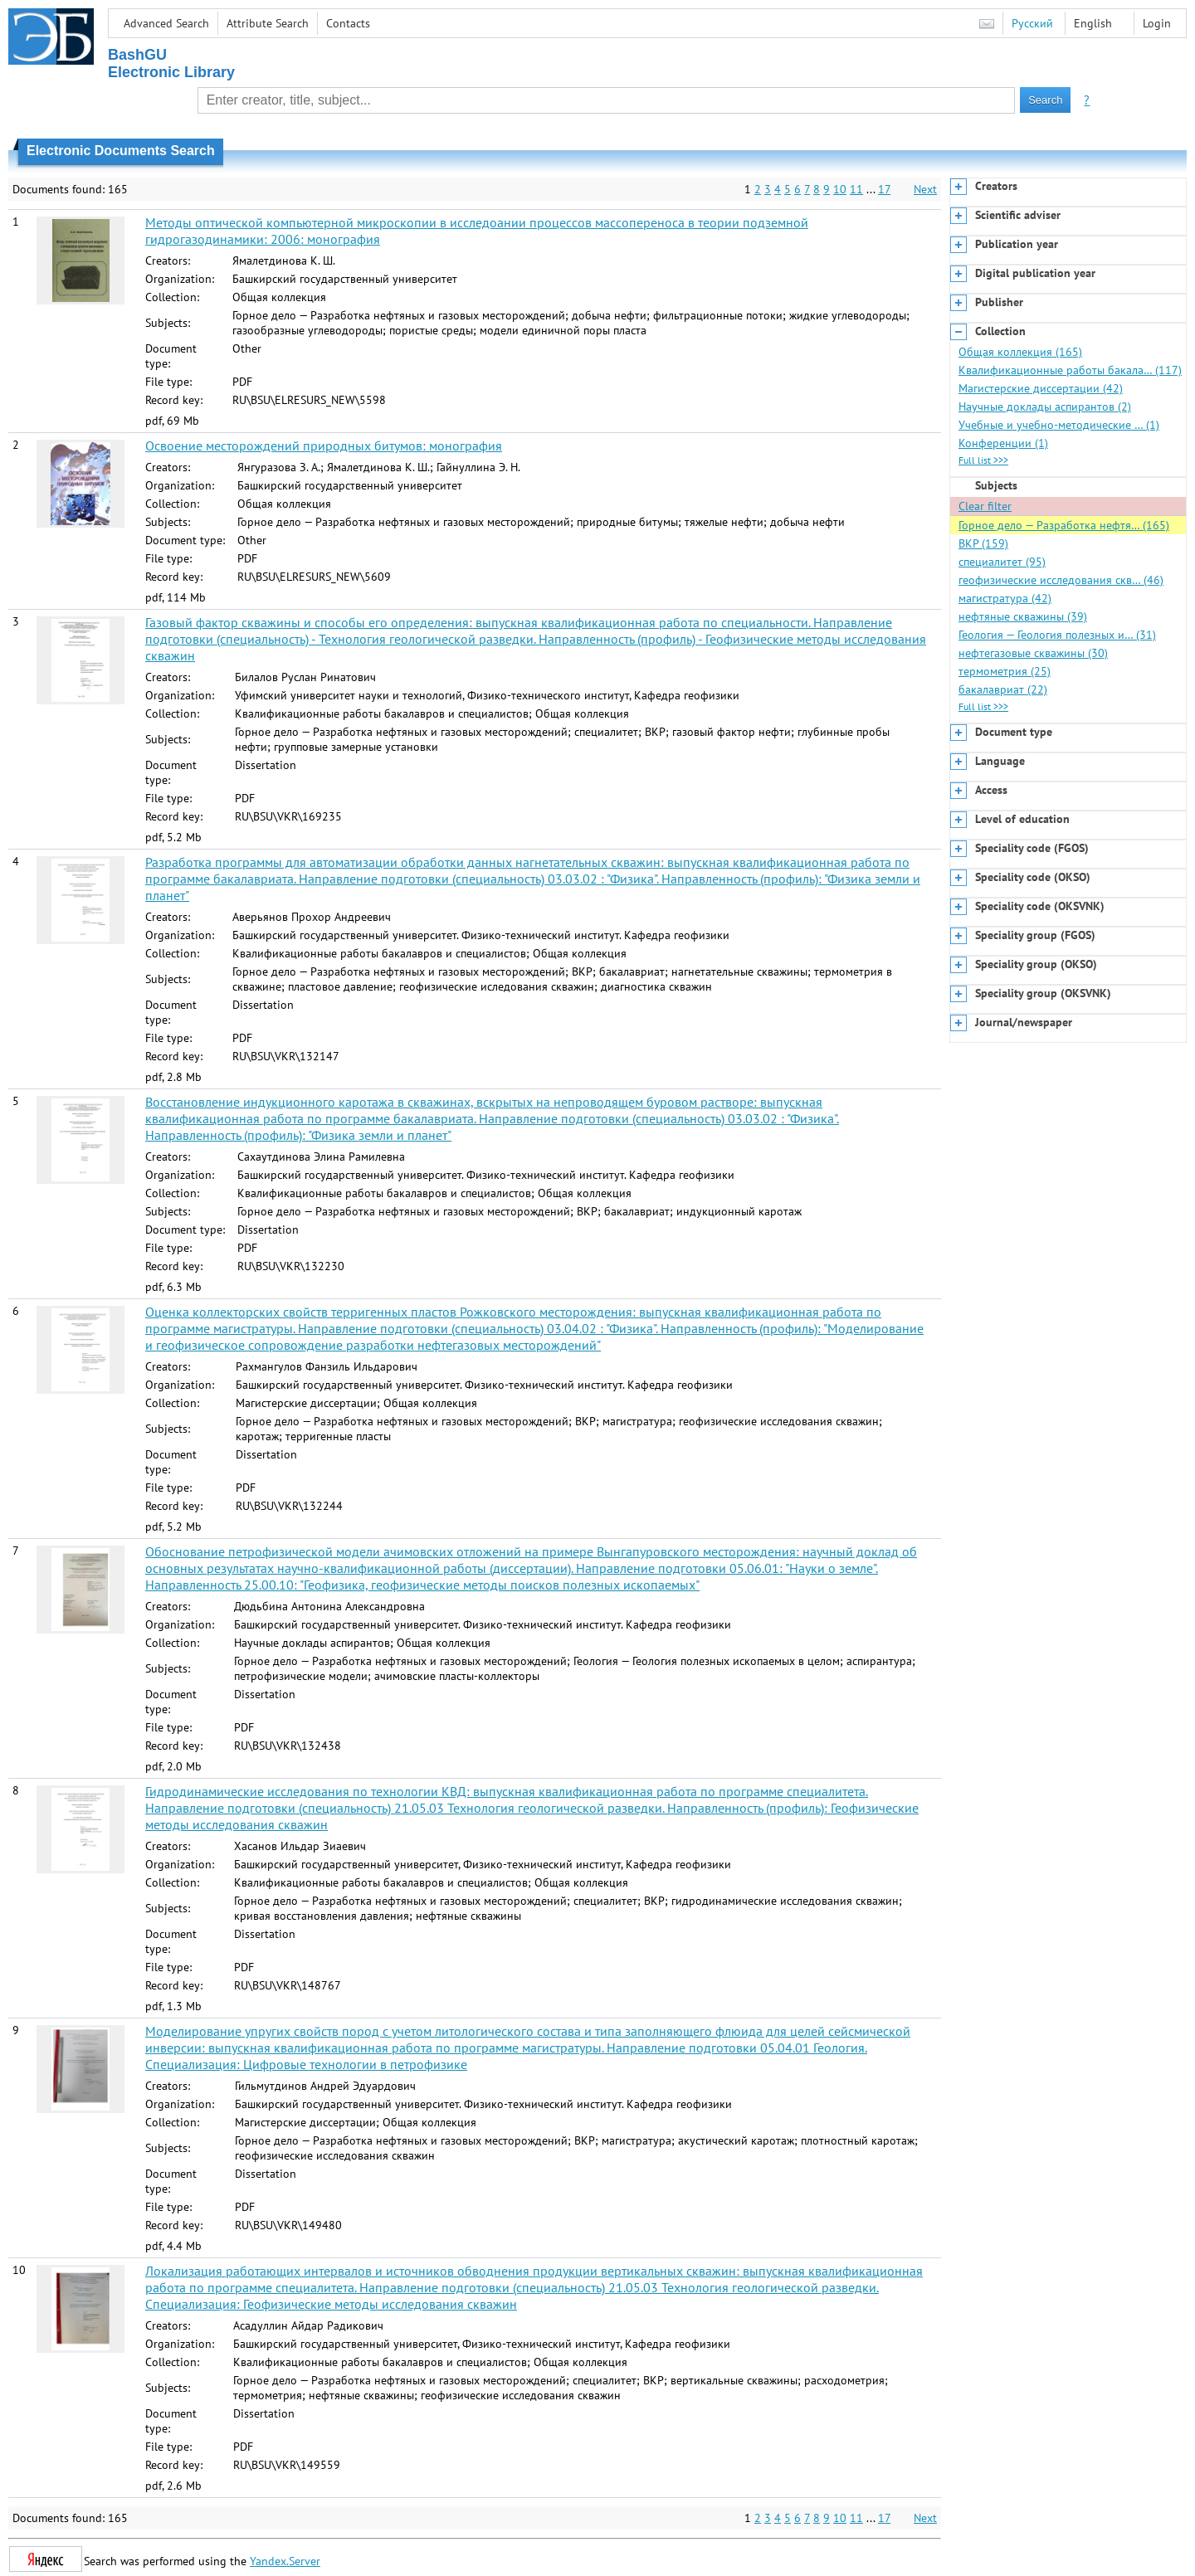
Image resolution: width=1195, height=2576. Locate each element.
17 (884, 189)
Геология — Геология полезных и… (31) (1057, 634)
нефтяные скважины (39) (1022, 616)
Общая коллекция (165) (1020, 351)
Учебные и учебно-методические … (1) (1058, 424)
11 (856, 189)
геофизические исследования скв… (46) (1060, 579)
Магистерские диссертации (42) (1040, 388)
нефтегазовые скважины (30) (1033, 652)
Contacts (348, 23)
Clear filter (985, 506)
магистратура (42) (1004, 598)
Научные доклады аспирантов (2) (1044, 406)
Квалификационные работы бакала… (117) (1070, 370)
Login (1157, 23)
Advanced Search (166, 23)
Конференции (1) (1003, 443)
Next (925, 189)
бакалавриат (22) (1002, 689)
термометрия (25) (1004, 671)
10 (839, 189)
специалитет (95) (1002, 561)
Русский (1032, 23)
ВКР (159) (983, 543)
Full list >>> (983, 460)
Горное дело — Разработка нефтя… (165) (1063, 525)
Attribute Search (268, 23)
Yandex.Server (285, 2561)
